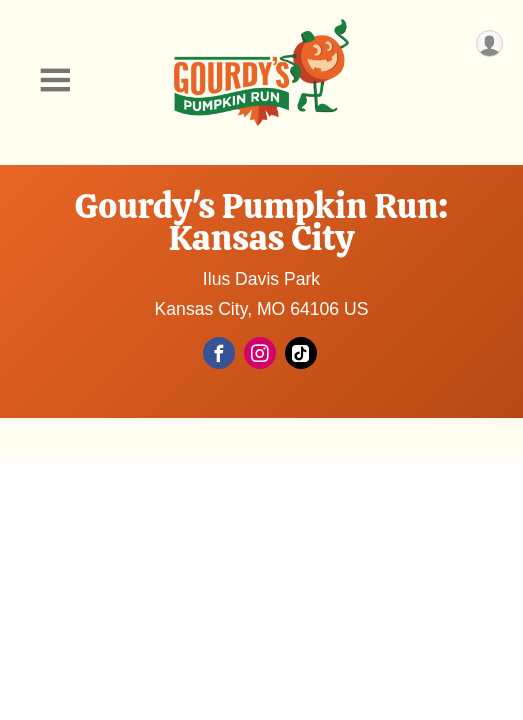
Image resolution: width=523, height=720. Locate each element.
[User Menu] (489, 43)
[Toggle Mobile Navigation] (55, 80)
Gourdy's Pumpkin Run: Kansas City (262, 222)
